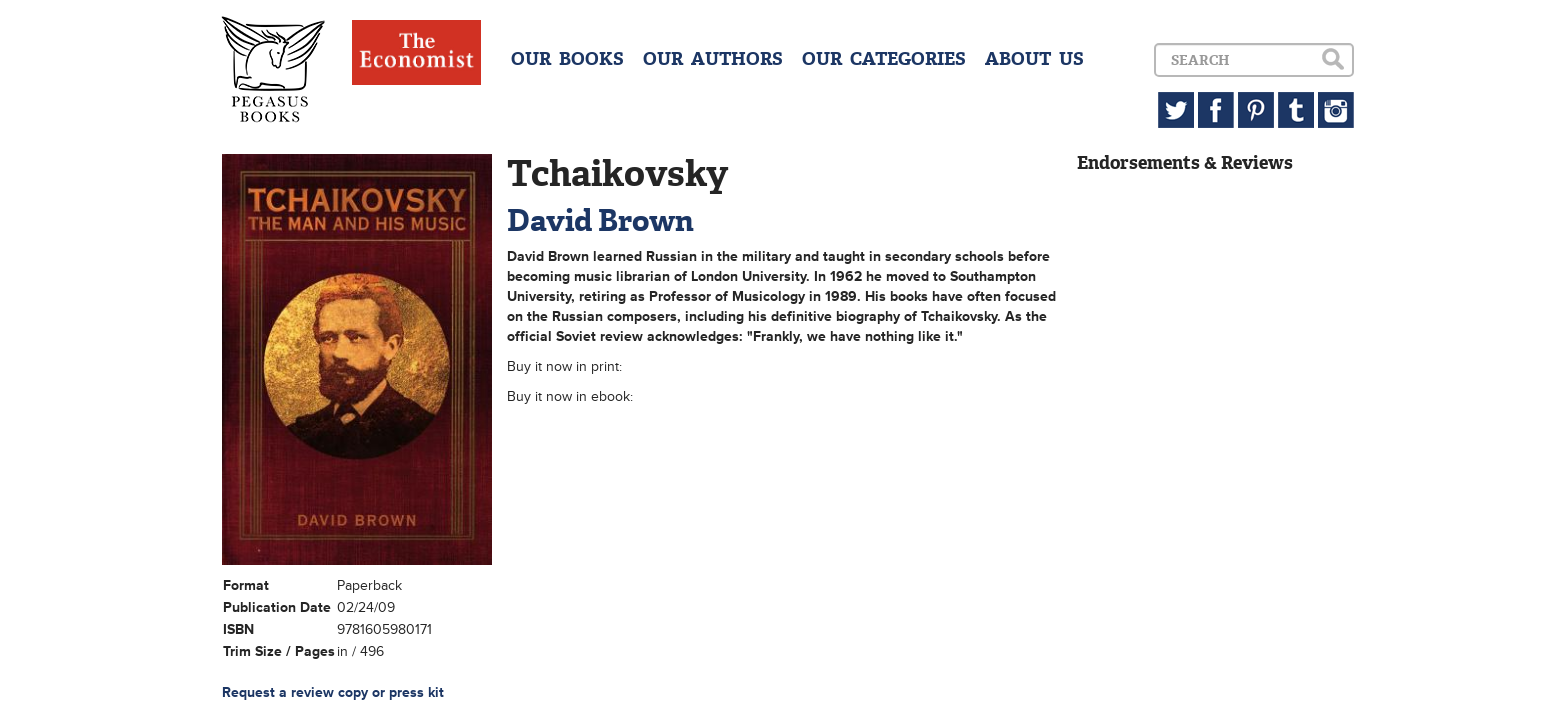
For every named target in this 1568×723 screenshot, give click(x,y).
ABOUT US (1034, 59)
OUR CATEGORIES (884, 59)
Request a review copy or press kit (333, 692)
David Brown (600, 220)
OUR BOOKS (567, 59)
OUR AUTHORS (713, 59)
